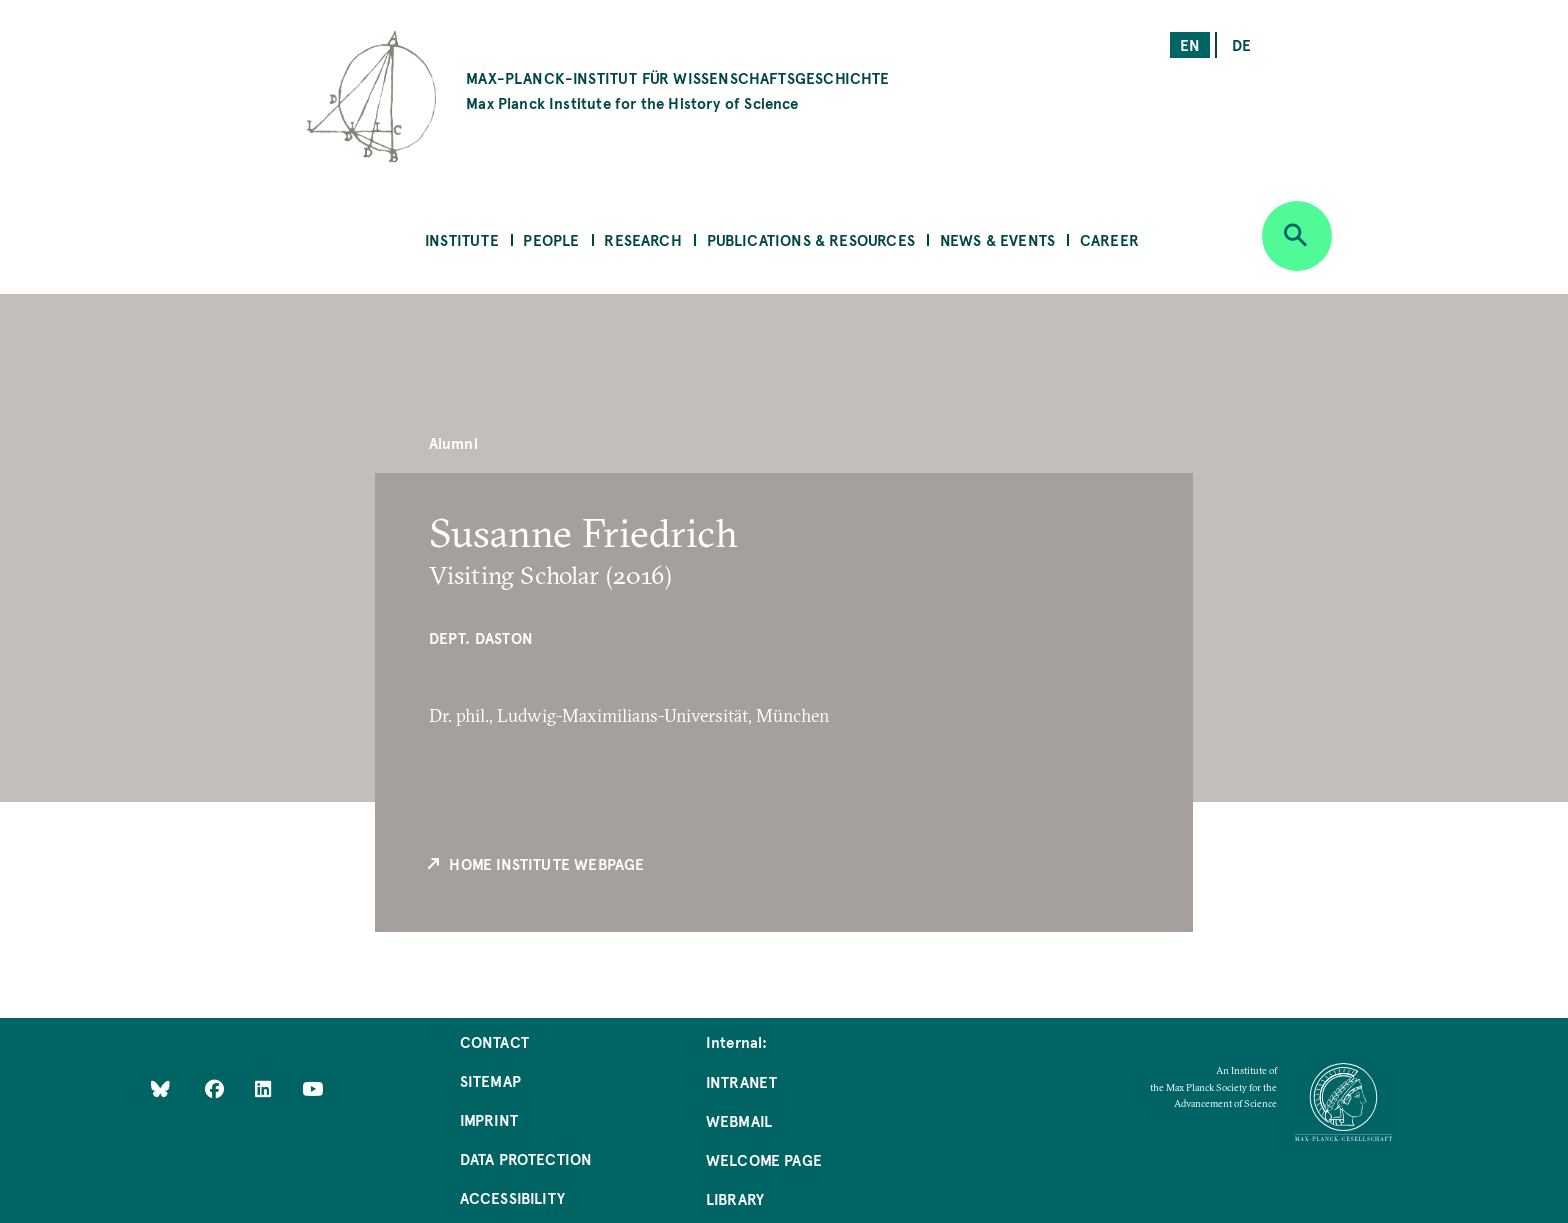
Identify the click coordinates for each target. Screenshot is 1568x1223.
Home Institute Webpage (535, 864)
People (551, 239)
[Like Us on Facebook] (216, 1087)
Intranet (741, 1081)
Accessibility (512, 1197)
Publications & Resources (811, 239)
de (1241, 44)
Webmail (739, 1120)
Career (1109, 239)
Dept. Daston (481, 637)
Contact (494, 1041)
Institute (462, 239)
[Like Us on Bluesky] (160, 1087)
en (1190, 44)
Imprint (489, 1119)
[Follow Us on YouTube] (312, 1087)
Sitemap (490, 1080)
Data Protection (526, 1158)
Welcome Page (764, 1159)
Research (642, 239)
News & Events (997, 239)
